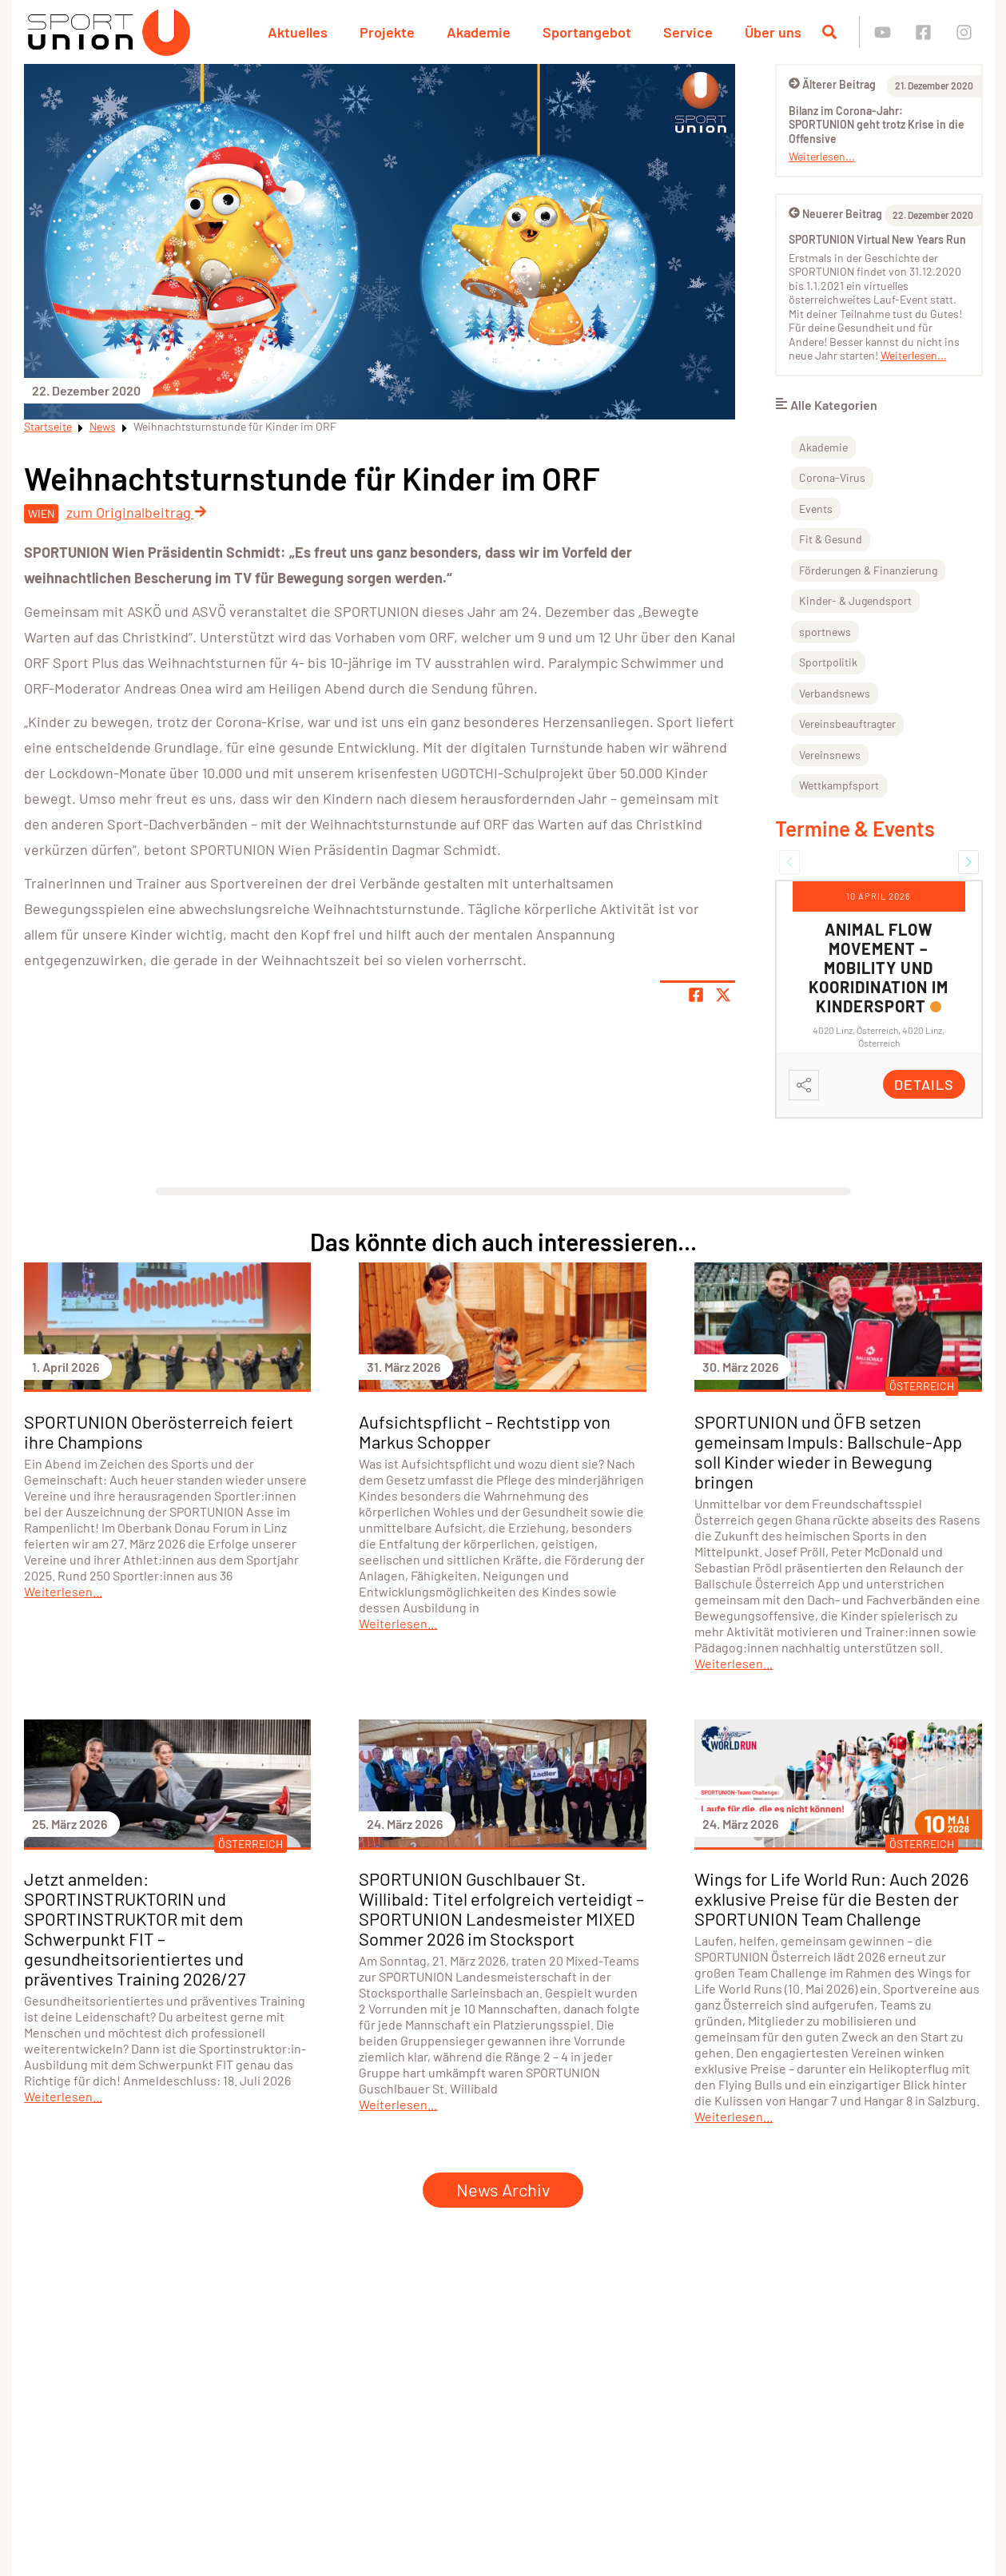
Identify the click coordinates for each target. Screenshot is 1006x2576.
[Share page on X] (723, 995)
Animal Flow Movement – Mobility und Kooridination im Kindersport (878, 968)
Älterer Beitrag (832, 84)
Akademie (479, 32)
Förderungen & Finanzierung (868, 570)
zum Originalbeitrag (136, 512)
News (102, 426)
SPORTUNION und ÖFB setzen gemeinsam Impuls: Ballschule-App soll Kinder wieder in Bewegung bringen (828, 1451)
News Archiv (503, 2189)
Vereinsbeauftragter (847, 723)
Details (924, 1084)
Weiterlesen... (822, 156)
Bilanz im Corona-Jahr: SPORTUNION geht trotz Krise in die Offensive (876, 124)
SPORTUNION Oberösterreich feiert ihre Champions (158, 1431)
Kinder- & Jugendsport (855, 600)
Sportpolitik (828, 662)
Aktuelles (298, 32)
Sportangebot (587, 32)
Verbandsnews (834, 693)
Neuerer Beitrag (835, 214)
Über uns (773, 32)
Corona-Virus (832, 477)
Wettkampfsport (839, 785)
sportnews (825, 631)
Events (816, 508)
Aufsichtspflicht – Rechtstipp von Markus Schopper (484, 1431)
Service (688, 32)
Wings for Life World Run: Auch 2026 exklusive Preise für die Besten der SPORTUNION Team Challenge (831, 1898)
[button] (789, 862)
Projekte (387, 32)
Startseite (48, 426)
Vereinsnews (830, 754)
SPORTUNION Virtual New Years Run (877, 239)
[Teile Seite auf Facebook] (696, 995)
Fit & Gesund (830, 539)
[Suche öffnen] (829, 32)
